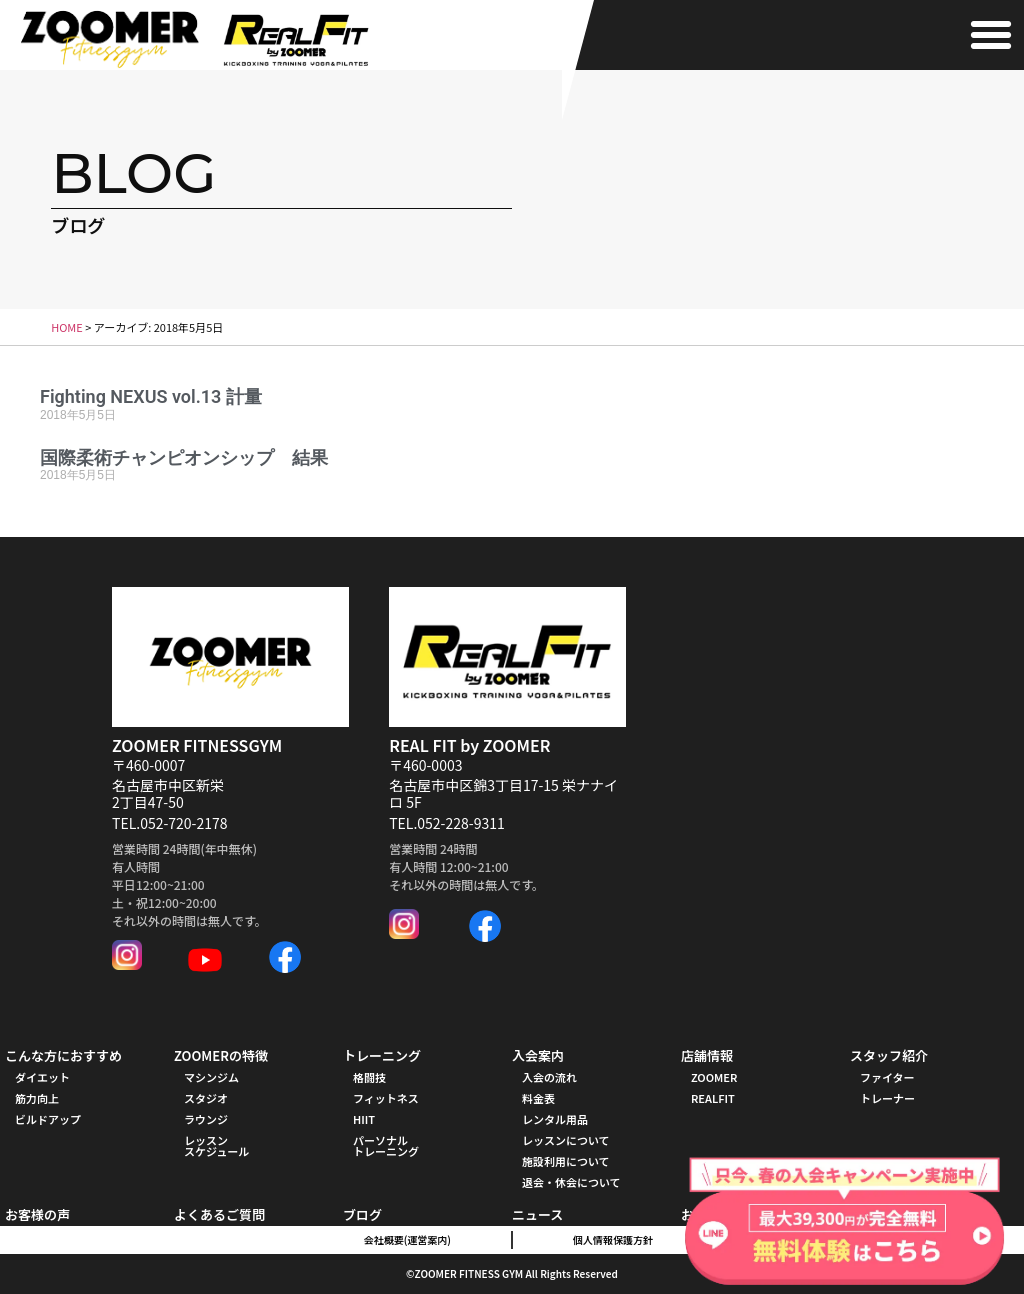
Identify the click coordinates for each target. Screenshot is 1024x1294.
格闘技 (369, 1077)
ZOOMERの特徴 (221, 1055)
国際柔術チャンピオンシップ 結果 (184, 457)
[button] (991, 35)
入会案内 (538, 1055)
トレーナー (887, 1098)
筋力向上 (37, 1098)
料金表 (538, 1098)
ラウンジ (206, 1119)
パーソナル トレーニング (386, 1145)
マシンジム (211, 1077)
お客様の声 (37, 1214)
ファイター (887, 1077)
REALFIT (713, 1098)
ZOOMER (714, 1077)
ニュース (537, 1214)
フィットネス (386, 1098)
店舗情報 (707, 1055)
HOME (67, 327)
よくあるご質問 (219, 1214)
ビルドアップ (48, 1119)
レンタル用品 (555, 1119)
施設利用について (566, 1161)
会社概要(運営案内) (407, 1239)
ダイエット (42, 1077)
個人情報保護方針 (613, 1239)
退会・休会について (571, 1182)
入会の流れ (549, 1077)
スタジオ (206, 1098)
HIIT (364, 1119)
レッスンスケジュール (216, 1145)
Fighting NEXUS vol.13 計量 (151, 396)
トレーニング (382, 1055)
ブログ (362, 1214)
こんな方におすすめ (63, 1055)
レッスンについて (566, 1140)
